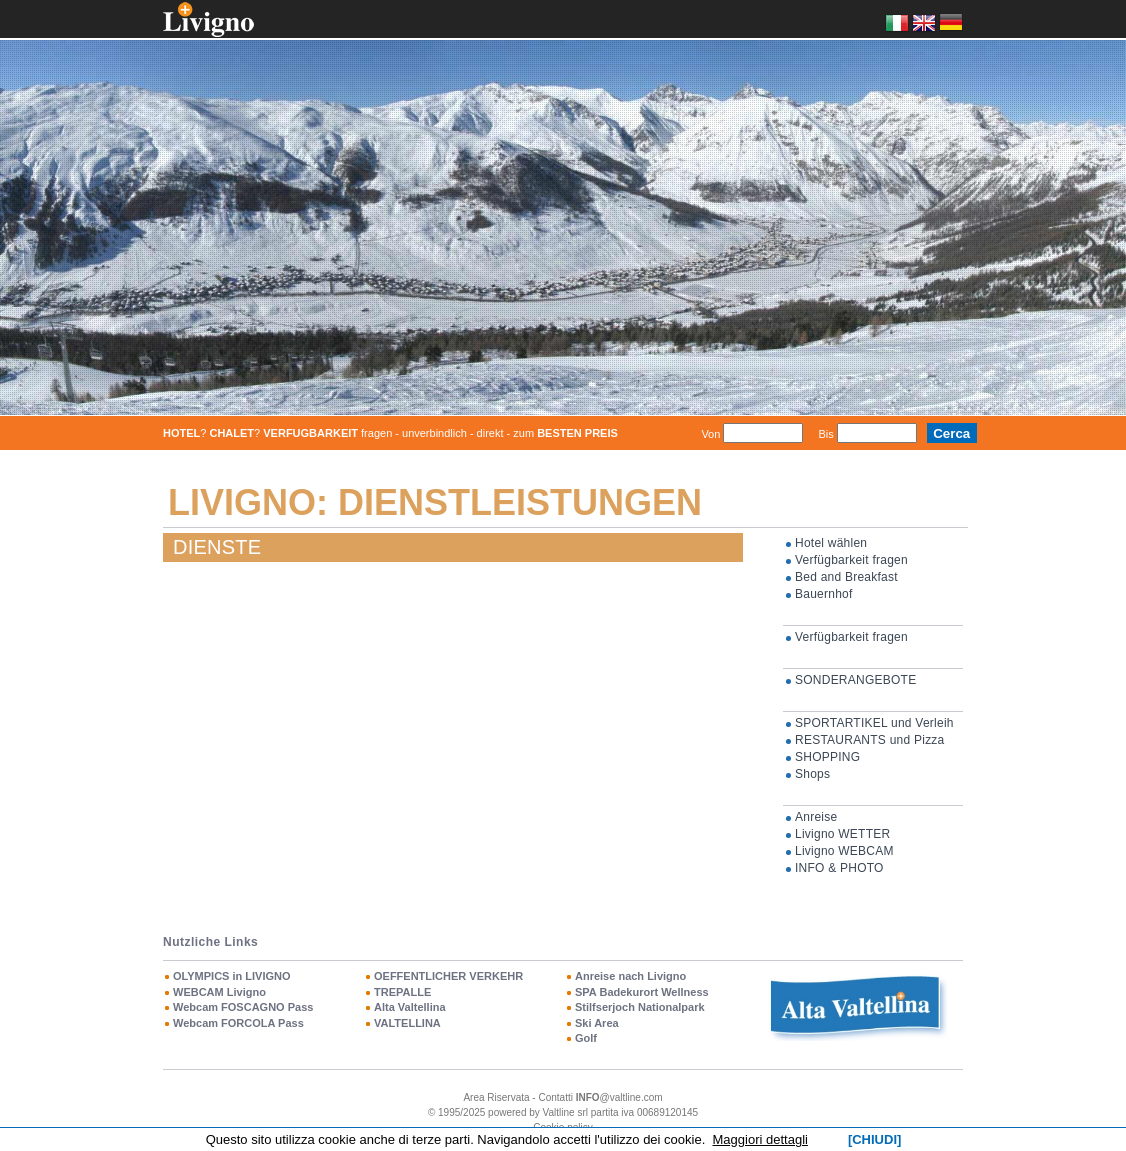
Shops (812, 774)
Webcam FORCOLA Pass (238, 1023)
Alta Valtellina (410, 1007)
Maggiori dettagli (760, 1139)
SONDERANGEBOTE (855, 680)
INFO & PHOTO (839, 868)
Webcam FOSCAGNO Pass (243, 1007)
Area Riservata (496, 1097)
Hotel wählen (831, 543)
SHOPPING (827, 757)
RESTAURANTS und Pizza (870, 740)
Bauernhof (824, 594)
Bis (825, 434)
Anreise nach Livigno (630, 976)
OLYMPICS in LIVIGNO (232, 976)
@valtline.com (619, 1097)
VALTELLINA (407, 1023)
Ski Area (597, 1023)
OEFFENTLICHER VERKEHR (448, 976)
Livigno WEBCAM (844, 851)
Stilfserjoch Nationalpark (640, 1007)
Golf (586, 1038)
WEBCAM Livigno (219, 992)
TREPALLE (402, 992)
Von (710, 434)
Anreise (816, 817)
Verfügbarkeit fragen (851, 560)
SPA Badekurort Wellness (642, 992)
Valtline (559, 1112)
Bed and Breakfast (846, 577)
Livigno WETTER (842, 834)
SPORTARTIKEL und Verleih (874, 723)
